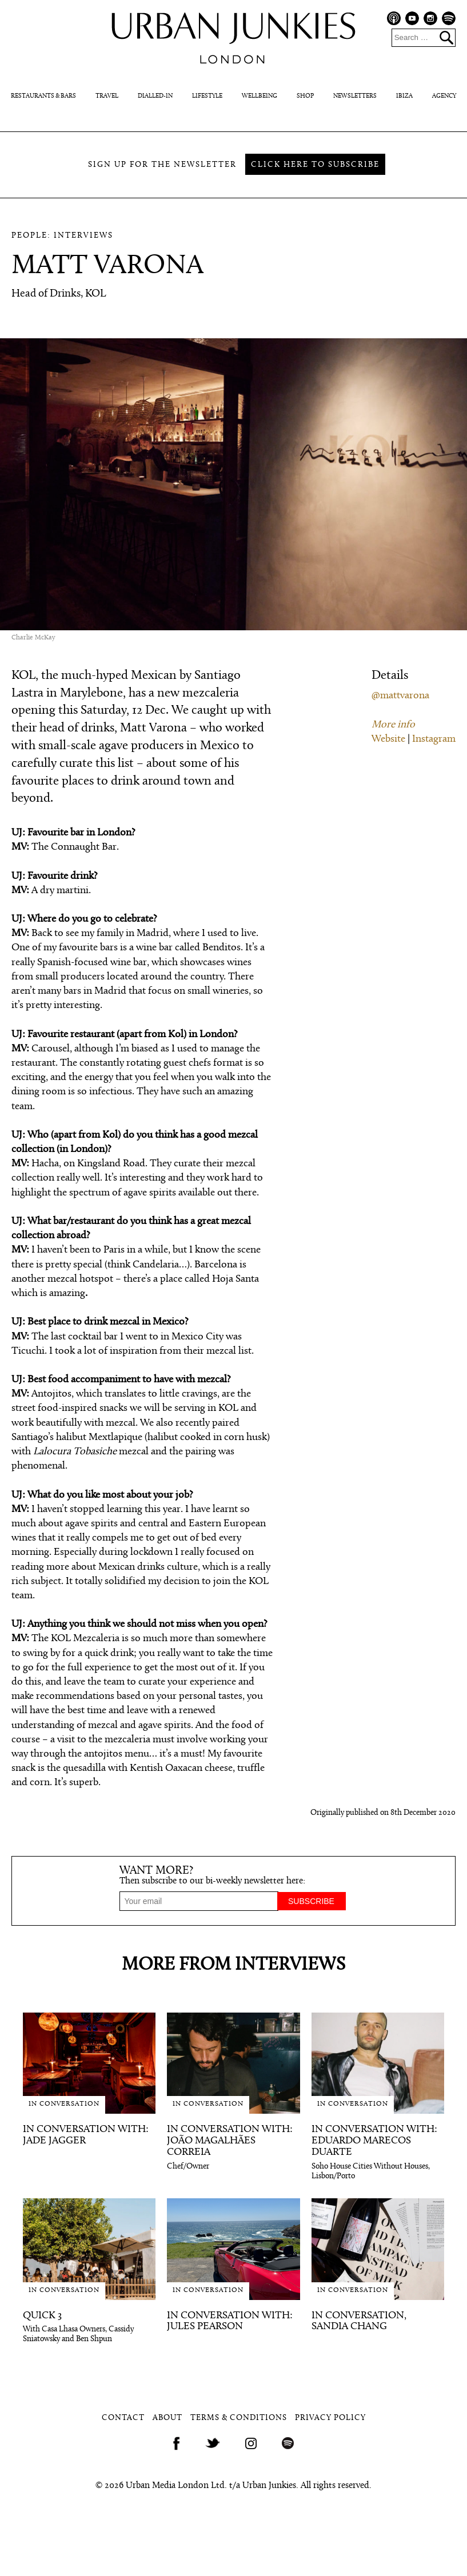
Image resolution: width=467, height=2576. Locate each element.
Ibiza (404, 96)
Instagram (434, 739)
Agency (444, 96)
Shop (305, 96)
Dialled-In (155, 96)
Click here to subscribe (315, 165)
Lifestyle (207, 96)
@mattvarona (400, 695)
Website (388, 739)
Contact (123, 2418)
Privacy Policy (330, 2418)
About (167, 2418)
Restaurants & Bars (43, 96)
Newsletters (355, 96)
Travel (106, 96)
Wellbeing (259, 96)
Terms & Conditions (238, 2418)
